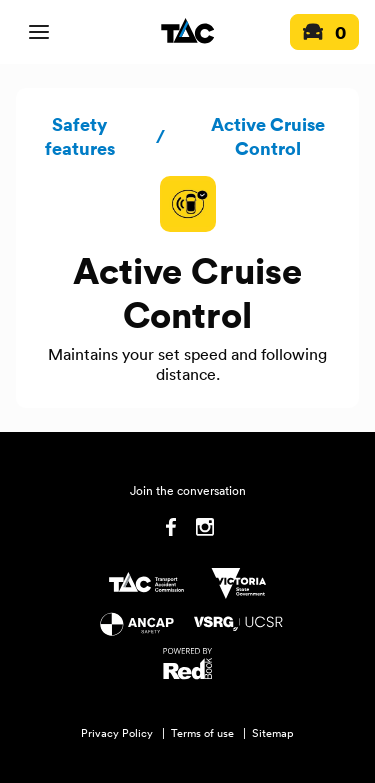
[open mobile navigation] (39, 32)
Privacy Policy (117, 733)
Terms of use (202, 733)
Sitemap (273, 733)
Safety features (80, 136)
